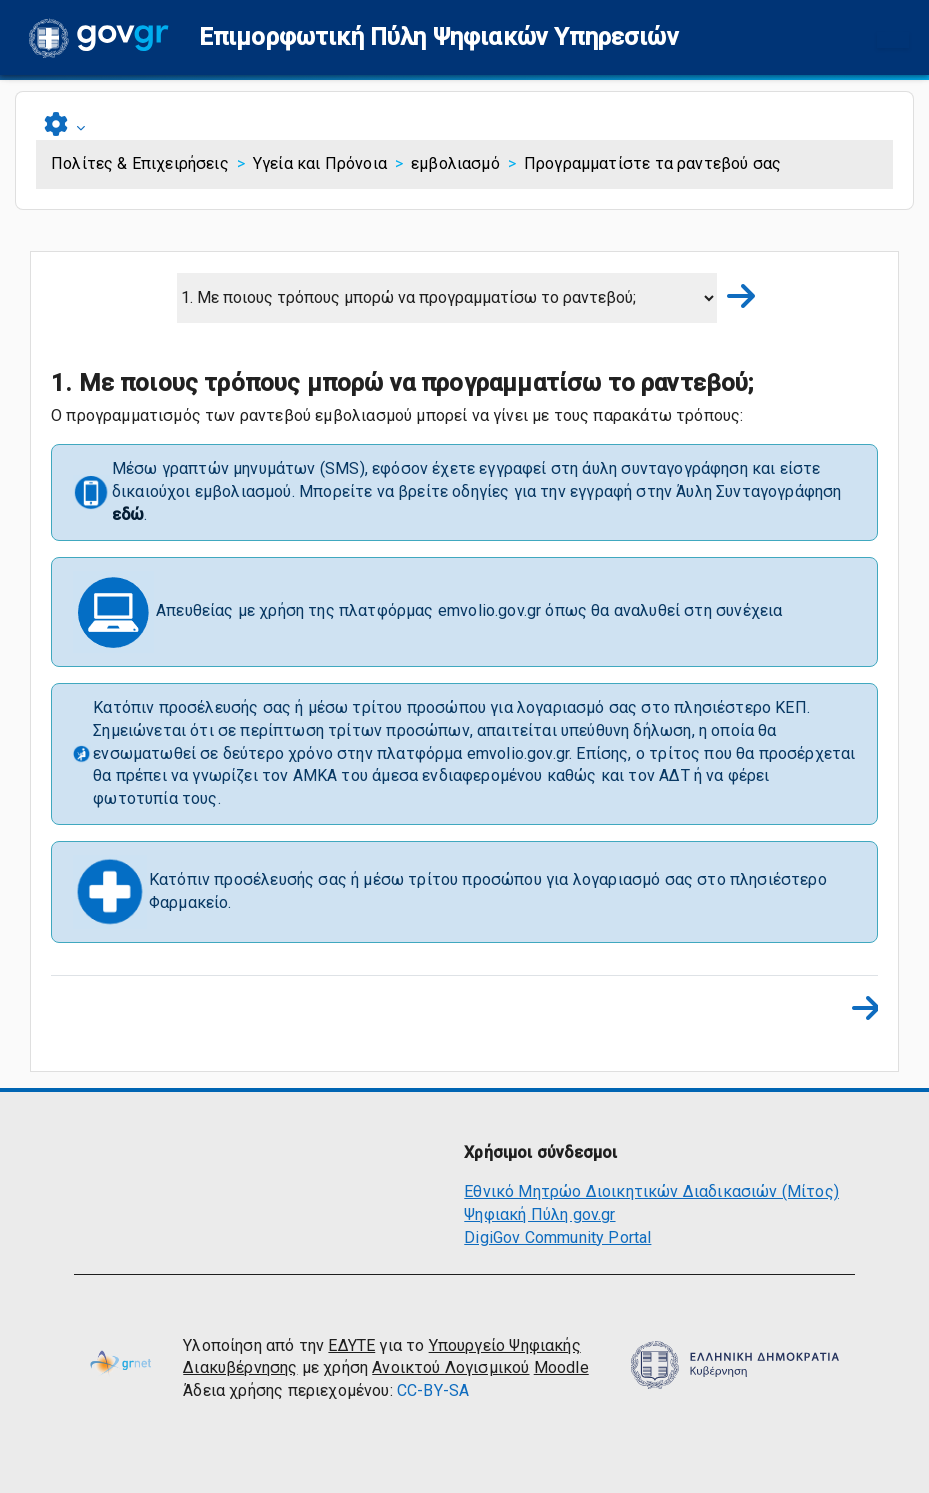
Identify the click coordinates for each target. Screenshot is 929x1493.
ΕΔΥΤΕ (351, 1345)
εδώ (128, 514)
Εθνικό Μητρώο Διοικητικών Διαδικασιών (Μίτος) (651, 1191)
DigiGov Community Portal (557, 1237)
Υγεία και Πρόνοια (320, 163)
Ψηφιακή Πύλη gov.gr (539, 1214)
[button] (439, 37)
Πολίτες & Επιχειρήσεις (140, 163)
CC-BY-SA (433, 1390)
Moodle (561, 1367)
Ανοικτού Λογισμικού (450, 1367)
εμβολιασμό (455, 163)
